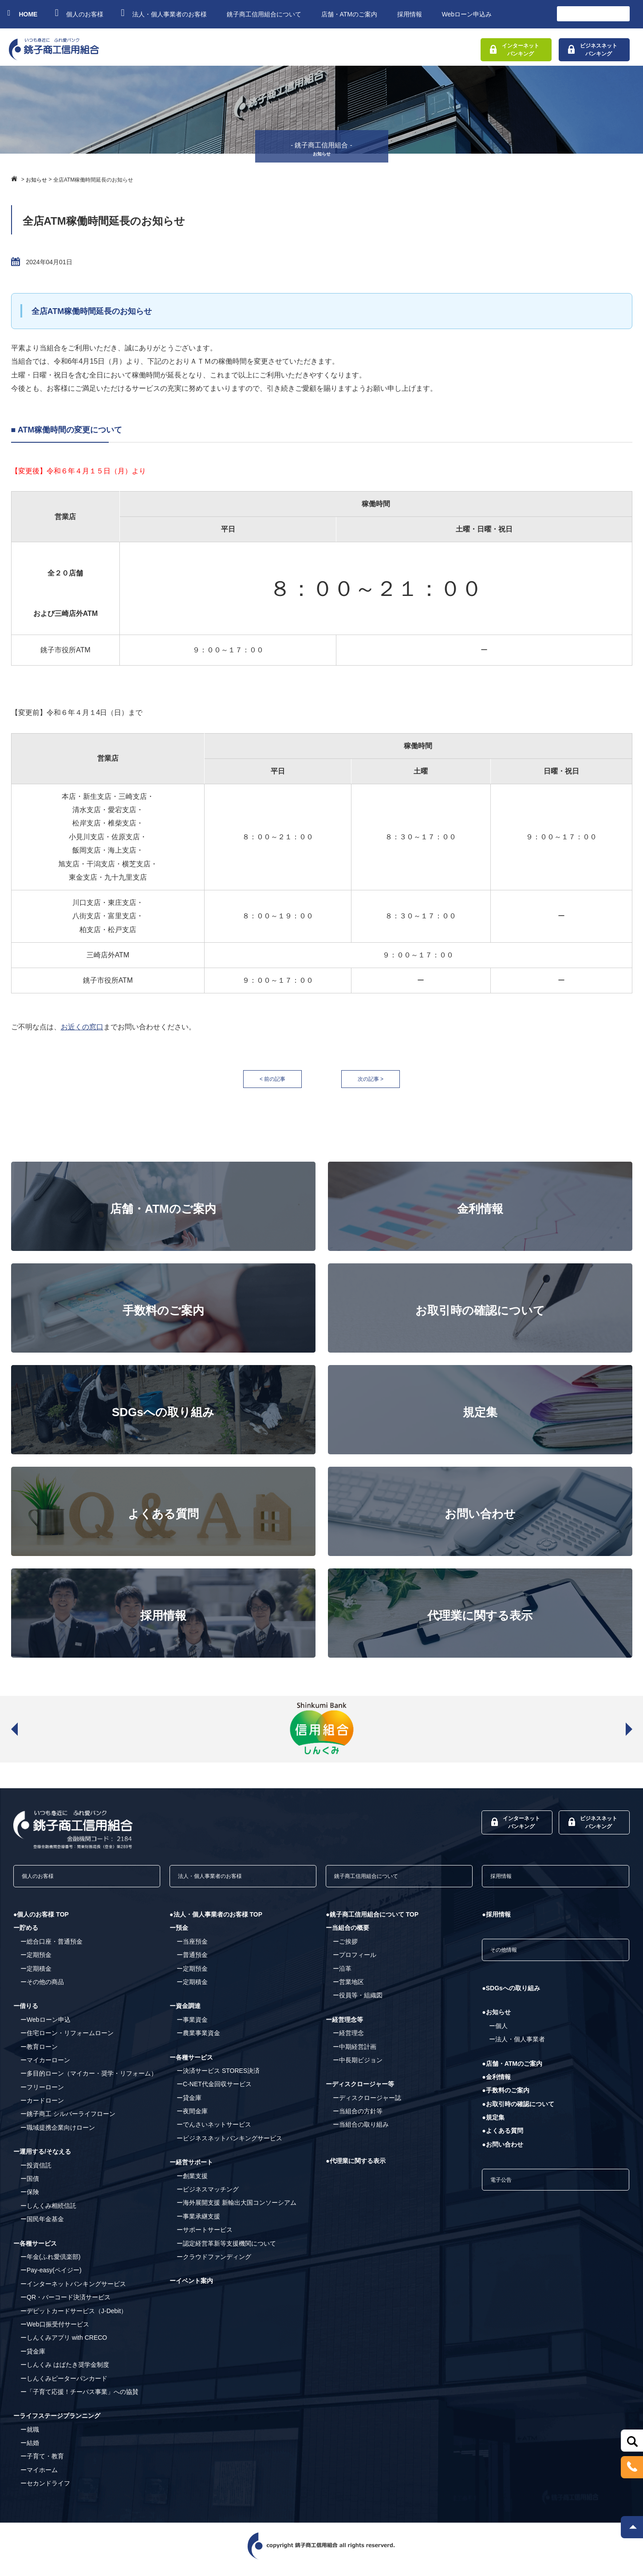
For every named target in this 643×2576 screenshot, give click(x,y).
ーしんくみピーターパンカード (63, 2384)
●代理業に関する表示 (355, 2167)
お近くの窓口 (82, 1027)
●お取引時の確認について (518, 2115)
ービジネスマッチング (208, 2195)
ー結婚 (29, 2449)
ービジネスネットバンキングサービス (229, 2144)
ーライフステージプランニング (56, 2422)
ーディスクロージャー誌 (367, 2104)
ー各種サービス (35, 2249)
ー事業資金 (192, 2025)
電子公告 (507, 2194)
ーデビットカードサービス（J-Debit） (73, 2317)
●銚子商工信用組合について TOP (372, 1920)
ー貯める (25, 1934)
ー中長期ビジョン (358, 2066)
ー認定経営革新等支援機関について (226, 2249)
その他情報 (511, 1959)
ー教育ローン (39, 2052)
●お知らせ (496, 2023)
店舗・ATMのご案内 (349, 14)
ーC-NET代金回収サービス (214, 2090)
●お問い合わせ (502, 2155)
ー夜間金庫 (192, 2117)
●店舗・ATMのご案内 (512, 2074)
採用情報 (409, 14)
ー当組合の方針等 (358, 2117)
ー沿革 (342, 1974)
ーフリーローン (42, 2093)
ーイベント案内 (191, 2287)
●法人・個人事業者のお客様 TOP (216, 1920)
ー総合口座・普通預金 (51, 1947)
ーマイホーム (39, 2476)
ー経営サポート (191, 2168)
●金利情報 (496, 2088)
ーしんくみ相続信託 (48, 2211)
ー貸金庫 (32, 2357)
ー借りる (25, 2012)
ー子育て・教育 (42, 2462)
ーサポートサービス (205, 2236)
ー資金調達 (185, 2012)
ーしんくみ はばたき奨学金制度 (64, 2371)
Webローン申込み (467, 14)
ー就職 (29, 2435)
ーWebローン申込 (45, 2025)
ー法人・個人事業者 (517, 2050)
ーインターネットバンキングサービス (73, 2290)
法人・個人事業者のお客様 (164, 13)
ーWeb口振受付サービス (54, 2330)
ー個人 (498, 2036)
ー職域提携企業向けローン (57, 2133)
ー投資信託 (35, 2171)
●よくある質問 (502, 2142)
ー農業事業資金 (198, 2039)
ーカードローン (42, 2107)
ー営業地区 (348, 1988)
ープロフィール (354, 1961)
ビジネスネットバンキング (592, 50)
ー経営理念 (348, 2039)
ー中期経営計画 (354, 2052)
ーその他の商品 (42, 1988)
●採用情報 (496, 1920)
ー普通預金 (192, 1961)
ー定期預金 (35, 1961)
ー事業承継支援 (198, 2222)
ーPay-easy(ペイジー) (51, 2276)
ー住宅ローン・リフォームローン (67, 2039)
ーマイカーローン (45, 2066)
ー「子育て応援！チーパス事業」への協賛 (79, 2397)
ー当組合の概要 (347, 1934)
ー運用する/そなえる (42, 2158)
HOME (23, 13)
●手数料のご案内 (505, 2101)
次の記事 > (380, 1079)
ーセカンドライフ (45, 2489)
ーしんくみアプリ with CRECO (63, 2344)
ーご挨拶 (345, 1947)
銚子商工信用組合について (264, 14)
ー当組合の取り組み (361, 2131)
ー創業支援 (192, 2182)
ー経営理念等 (344, 2025)
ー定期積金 (35, 1974)
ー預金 (179, 1934)
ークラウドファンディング (214, 2262)
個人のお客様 (79, 13)
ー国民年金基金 (42, 2225)
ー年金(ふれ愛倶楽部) (50, 2262)
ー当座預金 (192, 1947)
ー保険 (29, 2198)
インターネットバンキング (514, 50)
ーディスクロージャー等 (360, 2090)
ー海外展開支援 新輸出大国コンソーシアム (236, 2209)
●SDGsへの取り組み (511, 1999)
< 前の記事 (262, 1079)
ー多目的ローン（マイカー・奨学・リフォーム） (88, 2080)
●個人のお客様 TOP (41, 1920)
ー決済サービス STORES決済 (218, 2076)
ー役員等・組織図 (358, 2001)
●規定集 (493, 2128)
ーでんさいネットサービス (214, 2131)
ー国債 (29, 2184)
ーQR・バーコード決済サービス (65, 2303)
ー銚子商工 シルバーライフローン (67, 2120)
